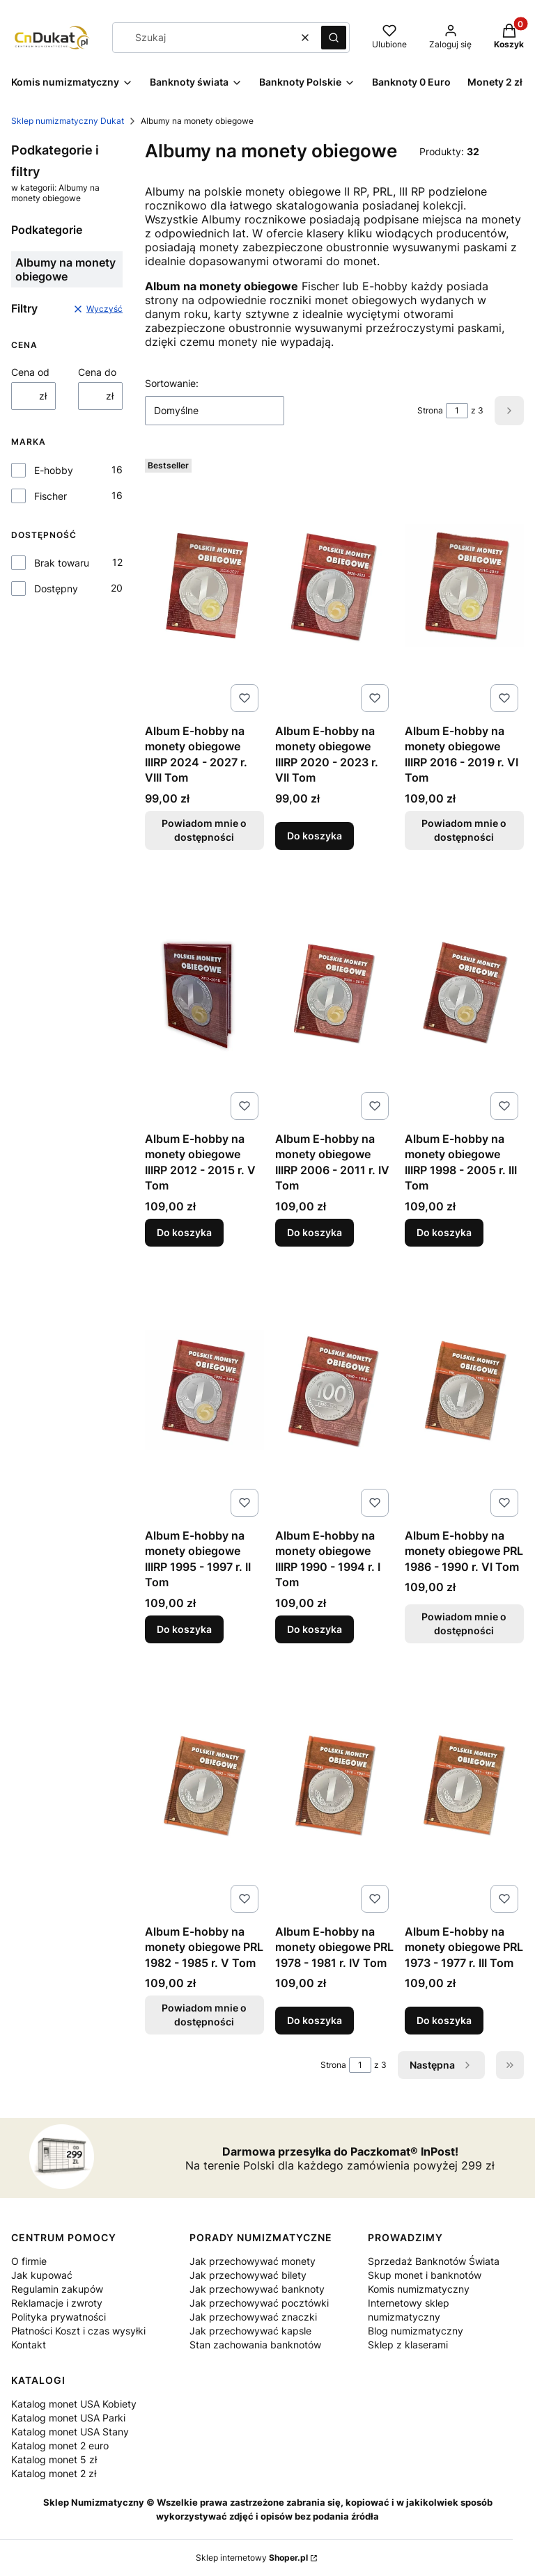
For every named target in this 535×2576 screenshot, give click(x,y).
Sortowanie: (172, 383)
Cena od (30, 372)
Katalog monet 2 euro (60, 2445)
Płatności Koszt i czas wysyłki (78, 2331)
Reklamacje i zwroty (56, 2303)
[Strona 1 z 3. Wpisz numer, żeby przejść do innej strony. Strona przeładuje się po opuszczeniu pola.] (457, 410)
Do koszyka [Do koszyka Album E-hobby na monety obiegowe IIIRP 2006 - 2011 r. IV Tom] (314, 1232)
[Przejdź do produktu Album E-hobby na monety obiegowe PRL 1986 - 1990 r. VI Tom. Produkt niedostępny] (464, 1390)
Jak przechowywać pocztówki (259, 2303)
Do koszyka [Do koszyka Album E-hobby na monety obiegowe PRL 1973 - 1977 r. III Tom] (444, 2020)
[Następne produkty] (441, 2065)
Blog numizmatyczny (415, 2331)
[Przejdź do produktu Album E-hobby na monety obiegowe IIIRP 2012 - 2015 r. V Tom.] (204, 993)
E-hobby (53, 470)
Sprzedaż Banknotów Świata (433, 2261)
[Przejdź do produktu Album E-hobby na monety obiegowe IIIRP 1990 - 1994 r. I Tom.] (334, 1390)
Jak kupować (41, 2275)
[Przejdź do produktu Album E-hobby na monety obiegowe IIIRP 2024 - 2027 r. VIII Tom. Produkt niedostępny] (204, 585)
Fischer (50, 496)
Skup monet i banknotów (424, 2275)
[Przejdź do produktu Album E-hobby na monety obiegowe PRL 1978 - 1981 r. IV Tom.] (334, 1786)
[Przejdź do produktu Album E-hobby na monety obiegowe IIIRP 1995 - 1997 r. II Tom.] (204, 1390)
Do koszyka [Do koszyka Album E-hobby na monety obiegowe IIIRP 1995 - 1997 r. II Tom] (184, 1628)
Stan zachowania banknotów (255, 2344)
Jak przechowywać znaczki (253, 2317)
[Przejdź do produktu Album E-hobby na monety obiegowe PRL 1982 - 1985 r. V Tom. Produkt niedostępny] (204, 1786)
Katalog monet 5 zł (54, 2459)
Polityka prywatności (58, 2317)
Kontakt (28, 2344)
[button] (333, 37)
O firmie (29, 2261)
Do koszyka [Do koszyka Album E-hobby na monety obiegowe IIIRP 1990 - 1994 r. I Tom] (314, 1628)
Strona (430, 410)
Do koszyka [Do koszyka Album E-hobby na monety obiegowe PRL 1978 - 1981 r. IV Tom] (314, 2020)
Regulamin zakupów (57, 2289)
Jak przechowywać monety (252, 2261)
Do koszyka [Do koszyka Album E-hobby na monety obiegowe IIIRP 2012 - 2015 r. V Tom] (184, 1232)
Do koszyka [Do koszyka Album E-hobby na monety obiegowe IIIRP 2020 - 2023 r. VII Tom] (314, 835)
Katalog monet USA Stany (70, 2431)
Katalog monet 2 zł (53, 2473)
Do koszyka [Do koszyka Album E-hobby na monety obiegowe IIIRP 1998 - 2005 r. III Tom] (444, 1232)
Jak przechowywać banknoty (257, 2289)
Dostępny (56, 588)
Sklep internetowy (252, 2557)
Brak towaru (61, 563)
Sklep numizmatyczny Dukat (67, 121)
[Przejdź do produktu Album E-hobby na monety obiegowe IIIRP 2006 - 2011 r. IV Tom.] (334, 993)
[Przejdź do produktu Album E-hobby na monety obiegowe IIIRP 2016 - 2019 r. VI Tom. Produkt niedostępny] (464, 585)
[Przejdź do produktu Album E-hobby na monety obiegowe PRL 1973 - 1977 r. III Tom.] (464, 1786)
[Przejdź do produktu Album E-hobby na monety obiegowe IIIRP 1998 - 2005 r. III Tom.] (464, 993)
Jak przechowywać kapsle (250, 2331)
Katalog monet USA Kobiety (74, 2404)
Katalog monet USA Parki (68, 2418)
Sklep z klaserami (408, 2344)
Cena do (97, 372)
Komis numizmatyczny (419, 2289)
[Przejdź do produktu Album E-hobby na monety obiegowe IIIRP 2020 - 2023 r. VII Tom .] (334, 585)
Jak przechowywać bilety (248, 2275)
